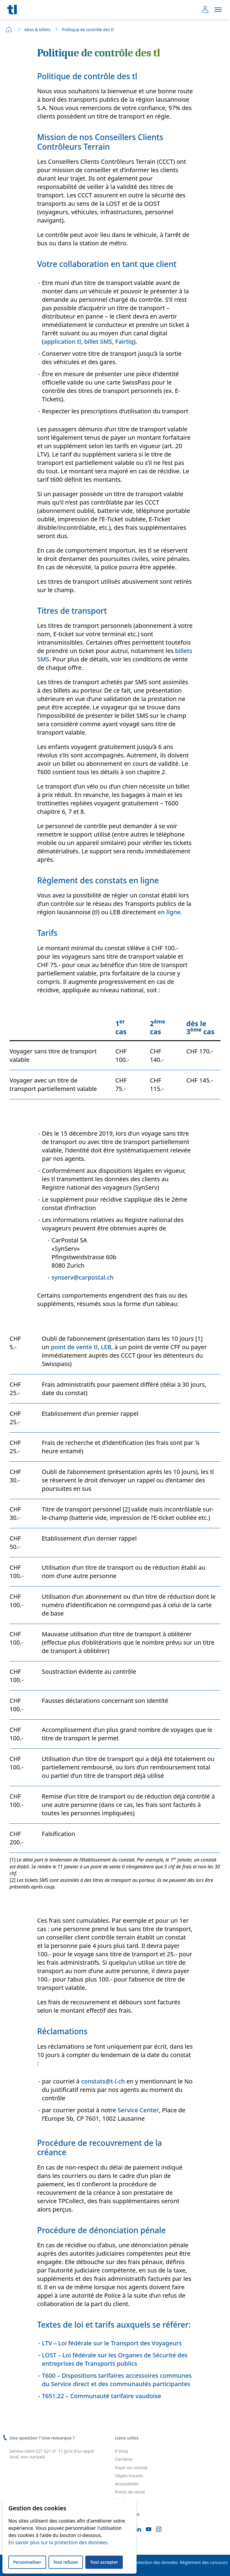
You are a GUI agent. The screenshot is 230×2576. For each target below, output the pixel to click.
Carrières (124, 2459)
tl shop (121, 2451)
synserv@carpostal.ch (83, 1277)
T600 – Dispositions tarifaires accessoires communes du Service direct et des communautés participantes (117, 2379)
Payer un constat (131, 2467)
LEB (106, 1347)
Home (9, 29)
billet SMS (98, 341)
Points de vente (130, 2492)
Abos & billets (37, 29)
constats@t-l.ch (103, 2081)
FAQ (119, 2508)
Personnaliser (27, 2562)
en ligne (169, 912)
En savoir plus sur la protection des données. (58, 2542)
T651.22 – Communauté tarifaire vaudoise (101, 2396)
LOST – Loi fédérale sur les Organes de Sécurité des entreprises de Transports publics (114, 2359)
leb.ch (121, 2500)
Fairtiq (124, 341)
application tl (62, 341)
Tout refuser (65, 2562)
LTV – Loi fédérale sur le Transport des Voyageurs (112, 2343)
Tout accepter (104, 2562)
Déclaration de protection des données (140, 2563)
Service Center (138, 2110)
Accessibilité (126, 2484)
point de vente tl (74, 1347)
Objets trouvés (129, 2476)
